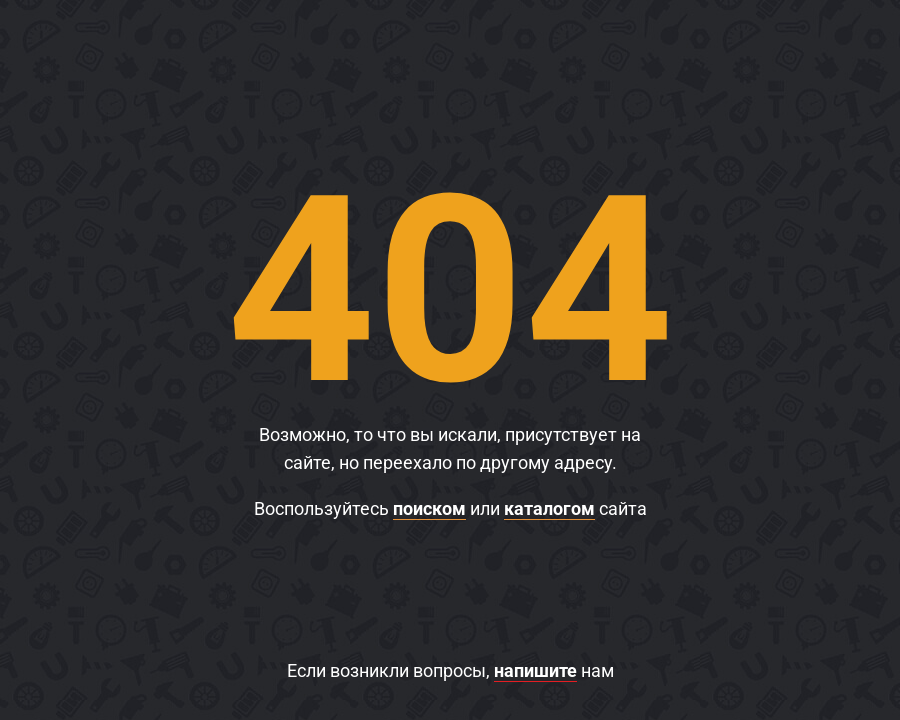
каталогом (549, 508)
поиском (429, 508)
